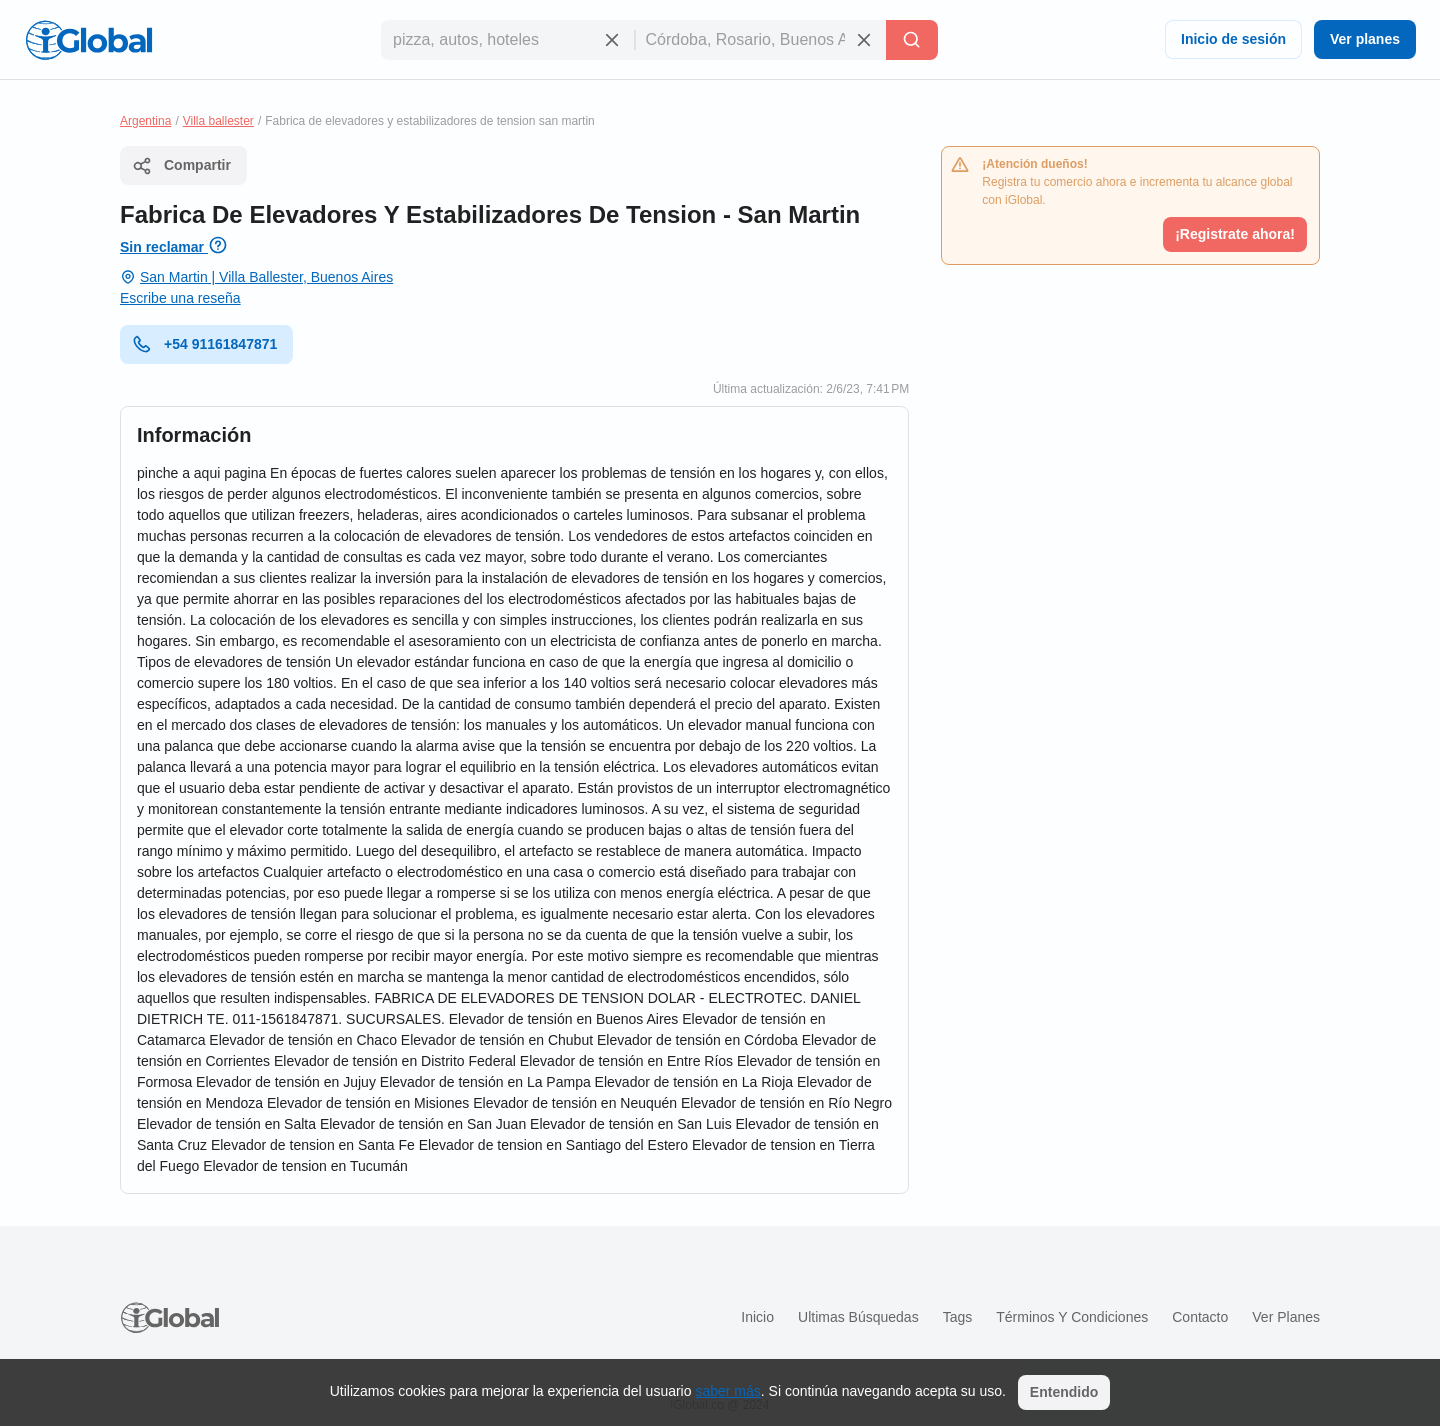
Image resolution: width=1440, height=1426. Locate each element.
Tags (958, 1317)
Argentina (145, 121)
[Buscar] (912, 40)
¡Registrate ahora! (1235, 234)
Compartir (181, 166)
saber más (727, 1391)
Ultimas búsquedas (858, 1317)
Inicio (757, 1317)
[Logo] (89, 40)
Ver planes (1365, 39)
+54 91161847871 (204, 344)
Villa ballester (218, 121)
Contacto (1200, 1317)
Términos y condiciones (1072, 1317)
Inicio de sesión (1233, 39)
